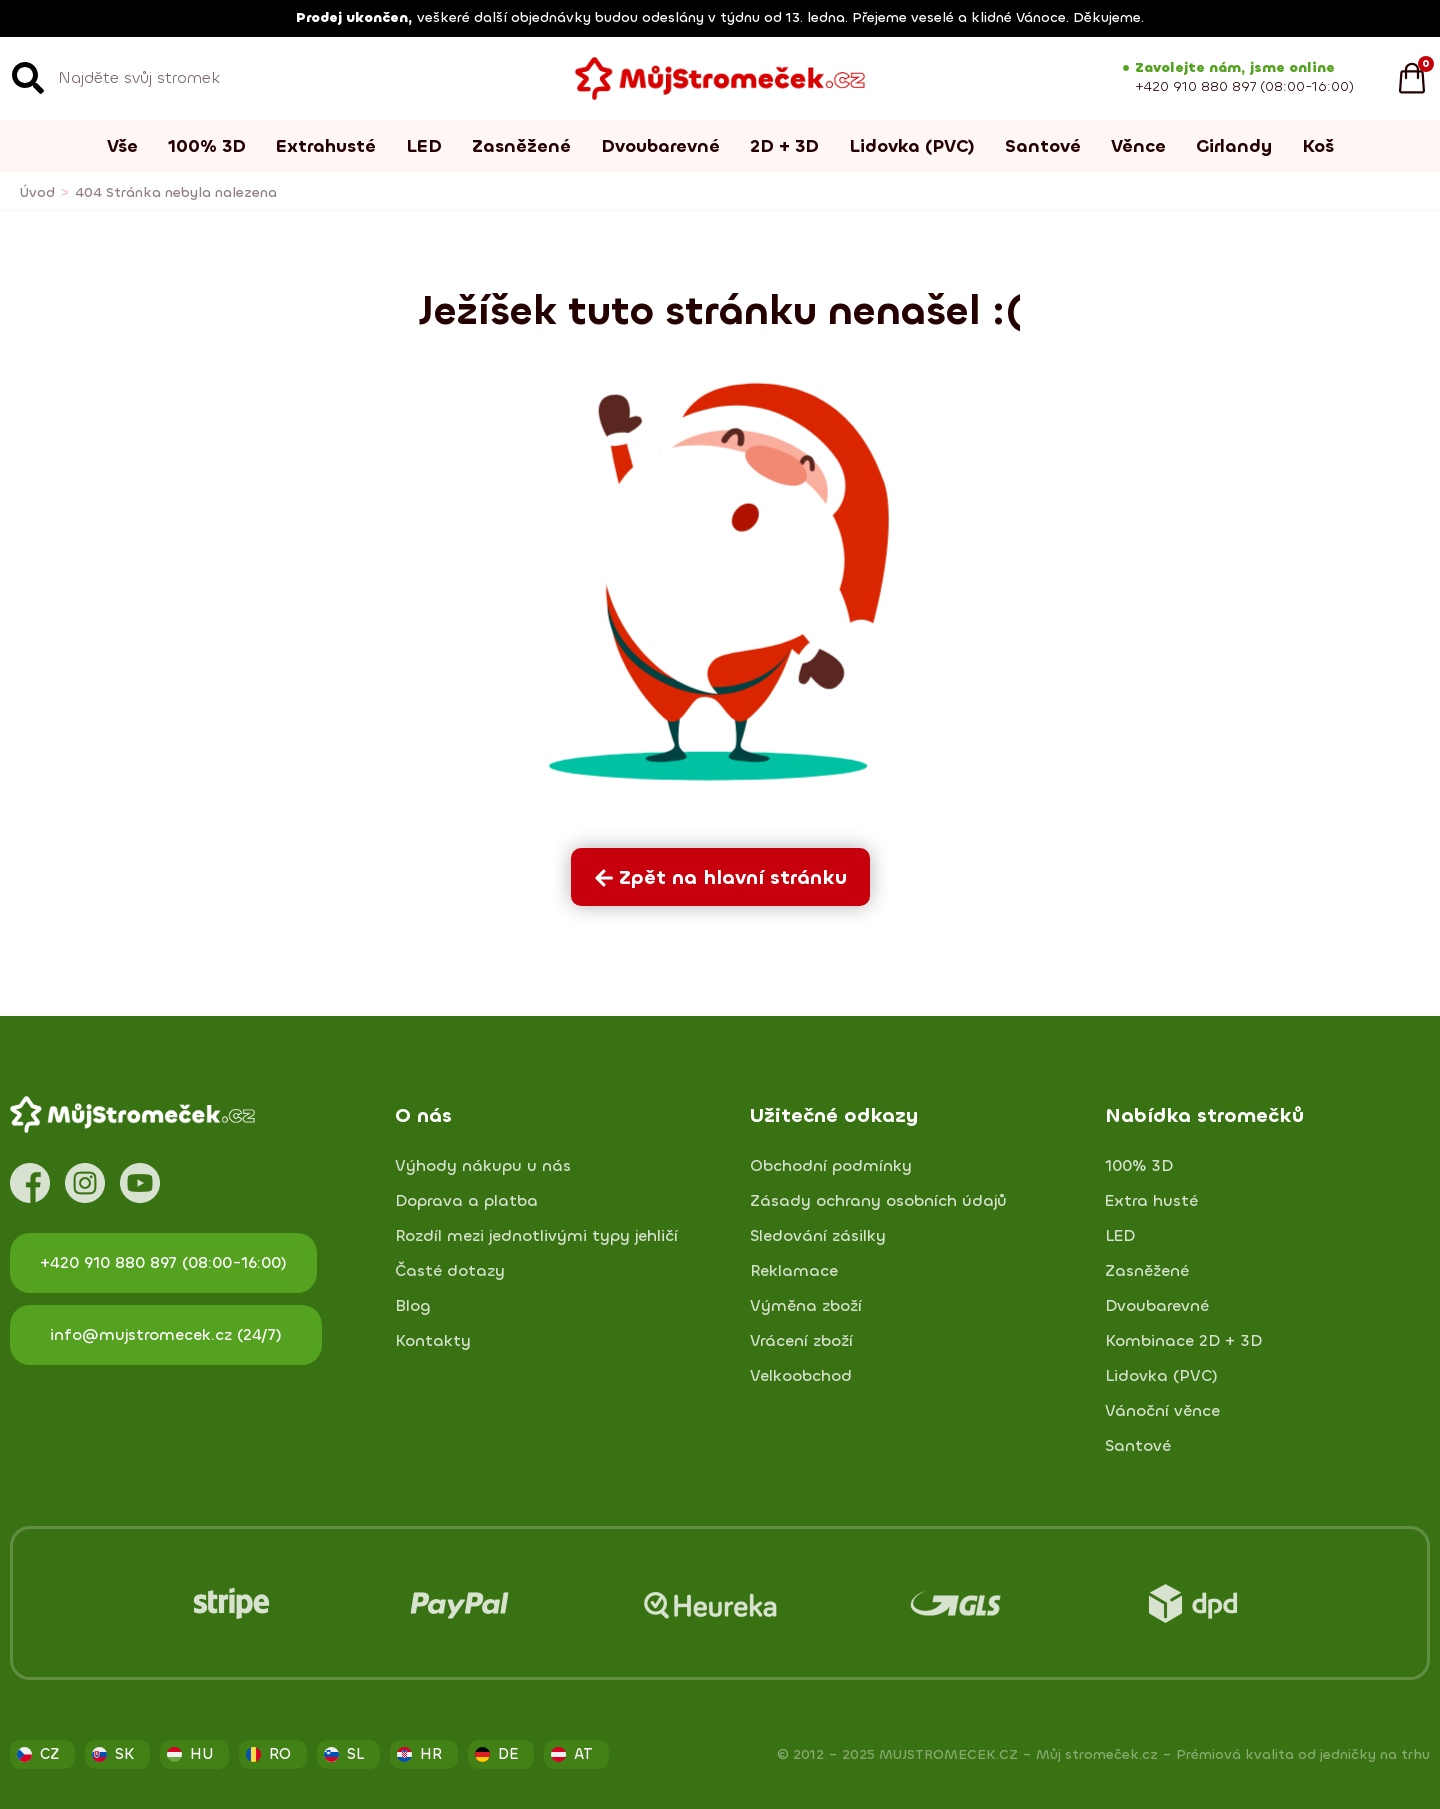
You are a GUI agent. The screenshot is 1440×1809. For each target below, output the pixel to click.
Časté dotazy (450, 1271)
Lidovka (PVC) (912, 146)
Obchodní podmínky (831, 1166)
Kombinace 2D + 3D (1183, 1341)
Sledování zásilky (818, 1236)
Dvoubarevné (660, 146)
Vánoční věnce (1162, 1411)
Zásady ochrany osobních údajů (878, 1201)
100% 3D (207, 146)
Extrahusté (326, 146)
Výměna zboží (806, 1306)
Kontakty (433, 1341)
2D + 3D (784, 146)
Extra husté (1151, 1201)
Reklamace (794, 1271)
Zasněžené (521, 146)
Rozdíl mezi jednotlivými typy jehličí (536, 1236)
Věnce (1138, 146)
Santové (1043, 146)
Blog (413, 1306)
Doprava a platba (466, 1201)
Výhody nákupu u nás (483, 1166)
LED (424, 146)
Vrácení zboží (801, 1341)
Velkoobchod (801, 1376)
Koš (1318, 146)
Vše (122, 146)
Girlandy (1234, 146)
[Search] (28, 78)
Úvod (37, 192)
